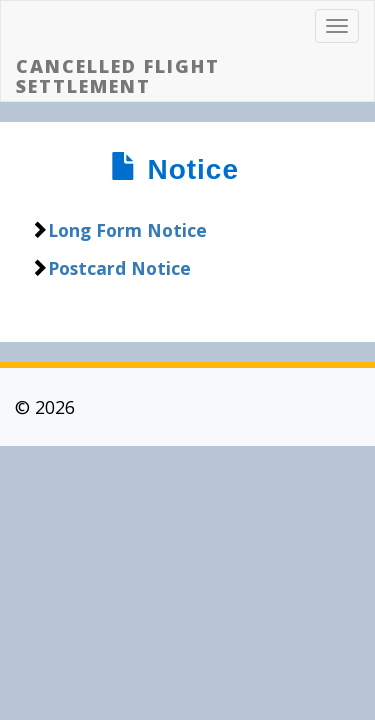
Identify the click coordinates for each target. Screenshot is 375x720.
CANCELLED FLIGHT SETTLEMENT (118, 76)
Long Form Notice (127, 230)
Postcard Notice (119, 268)
